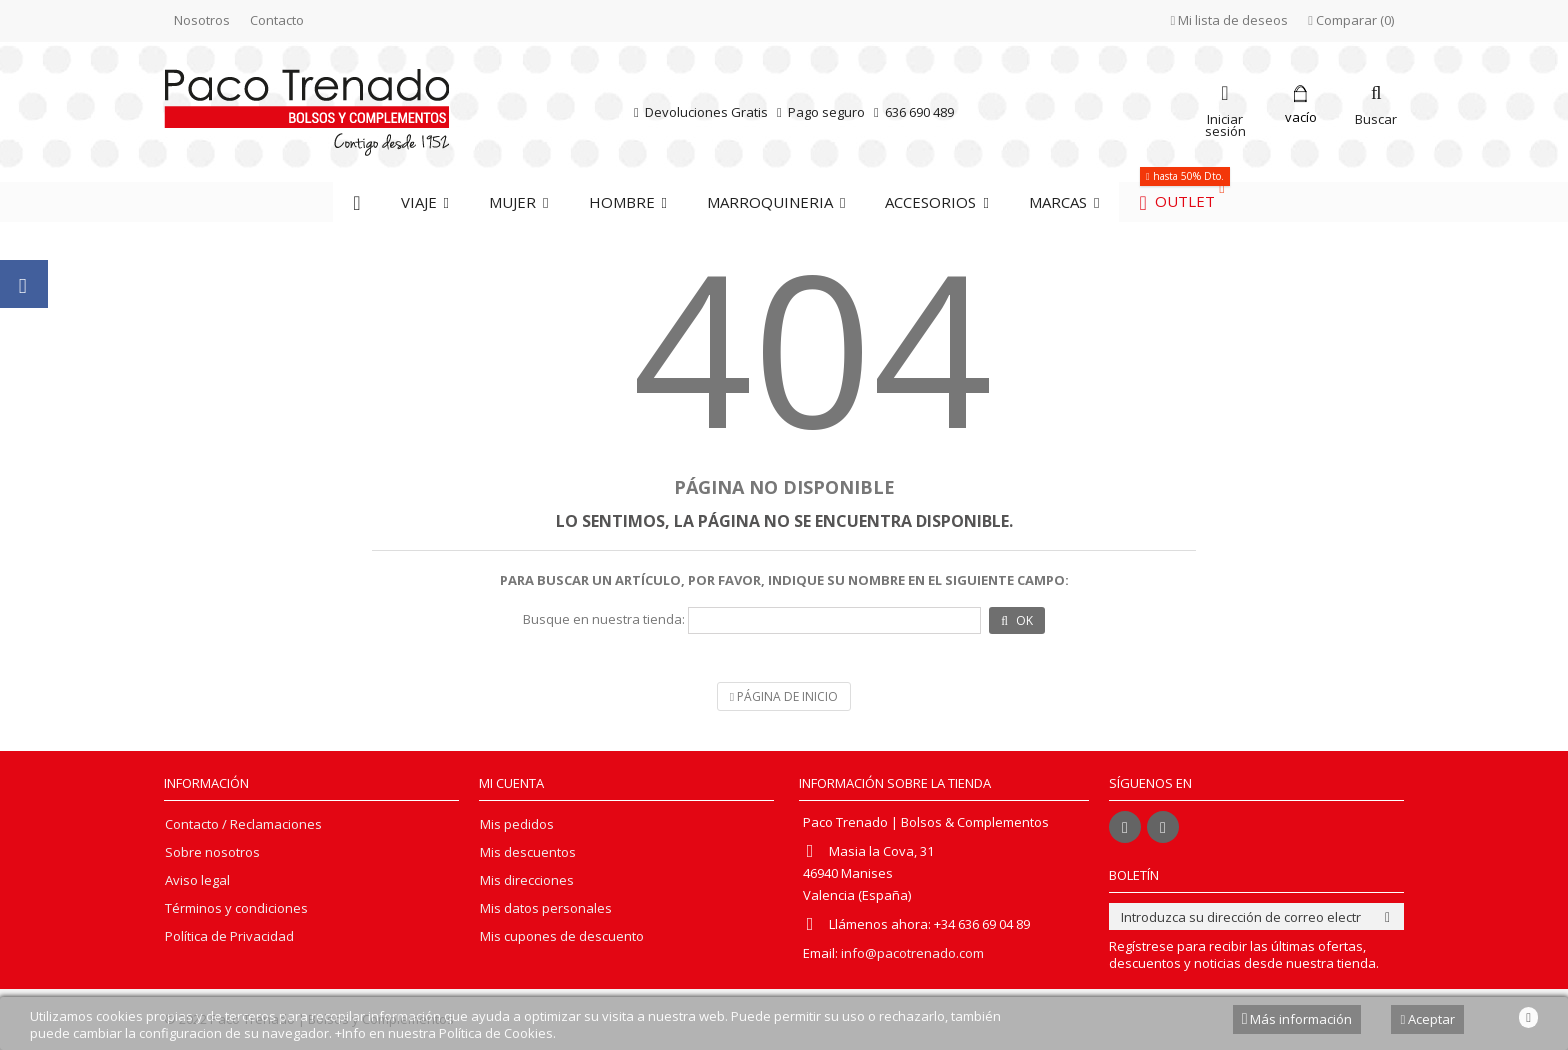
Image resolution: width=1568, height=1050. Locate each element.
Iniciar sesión (1225, 123)
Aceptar (1427, 1019)
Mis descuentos (528, 852)
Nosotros (202, 20)
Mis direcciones (527, 880)
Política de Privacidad (229, 936)
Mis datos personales (546, 908)
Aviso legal (197, 880)
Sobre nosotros (212, 852)
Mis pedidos (517, 824)
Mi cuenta (511, 783)
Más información (1297, 1019)
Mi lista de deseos (1230, 20)
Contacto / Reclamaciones (243, 824)
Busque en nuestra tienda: (604, 619)
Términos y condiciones (236, 908)
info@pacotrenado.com (912, 953)
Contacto (277, 20)
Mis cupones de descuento (562, 936)
